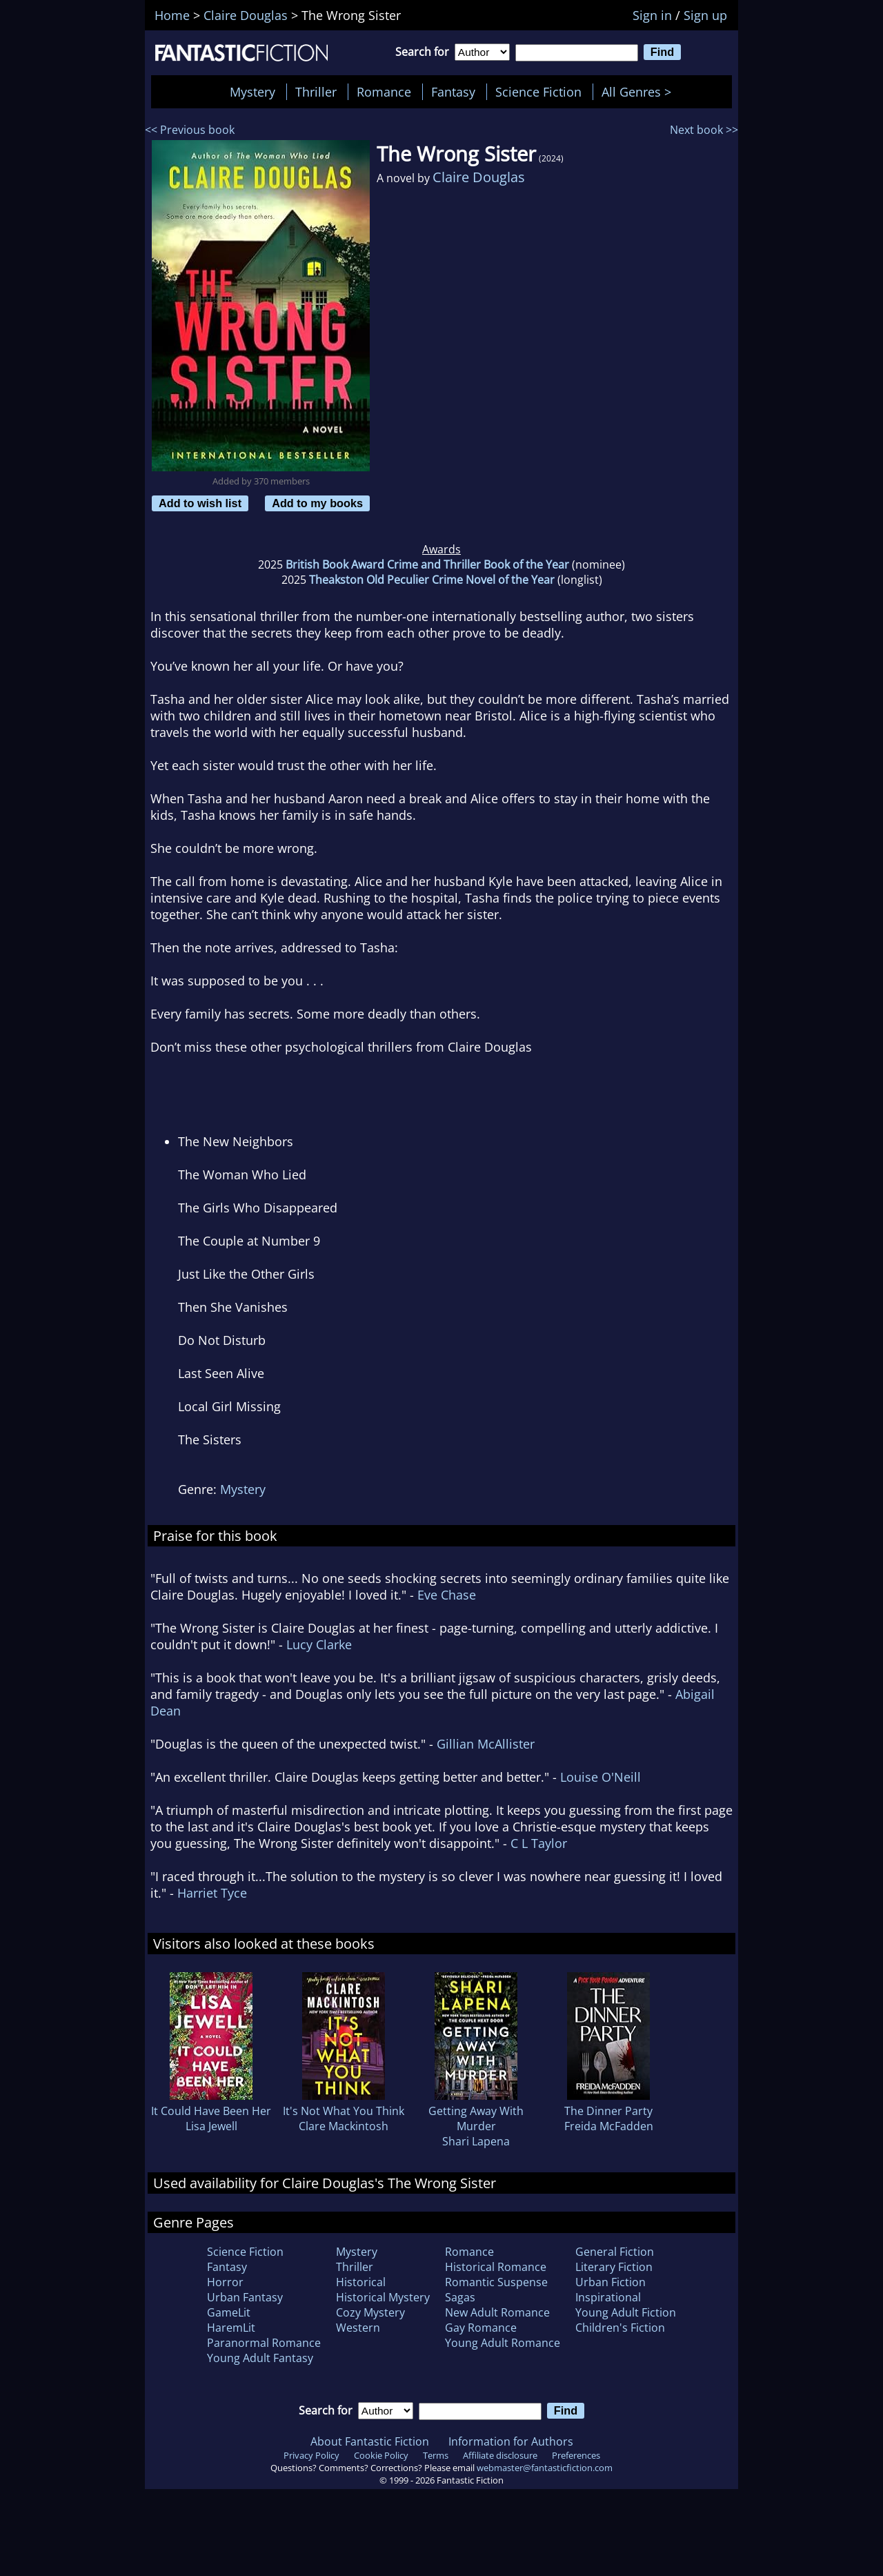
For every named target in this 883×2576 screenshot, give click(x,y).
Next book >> (704, 129)
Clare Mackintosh (343, 2126)
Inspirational (608, 2297)
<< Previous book (190, 129)
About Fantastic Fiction (369, 2441)
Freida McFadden (608, 2126)
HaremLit (231, 2327)
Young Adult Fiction (625, 2312)
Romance (384, 91)
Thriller (316, 91)
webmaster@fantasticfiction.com (545, 2467)
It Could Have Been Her (211, 2110)
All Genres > (640, 91)
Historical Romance (495, 2266)
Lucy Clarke (319, 1644)
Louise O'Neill (600, 1777)
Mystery (252, 91)
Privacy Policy (311, 2455)
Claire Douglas (479, 177)
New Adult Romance (497, 2312)
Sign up (705, 15)
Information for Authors (510, 2441)
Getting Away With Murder (476, 2118)
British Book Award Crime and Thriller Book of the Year (427, 564)
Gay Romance (481, 2327)
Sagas (460, 2297)
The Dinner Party (608, 2110)
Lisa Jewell (211, 2126)
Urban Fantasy (245, 2297)
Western (358, 2327)
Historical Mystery (383, 2297)
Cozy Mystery (370, 2312)
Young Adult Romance (502, 2342)
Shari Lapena (476, 2141)
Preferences (576, 2455)
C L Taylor (538, 1843)
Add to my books (317, 503)
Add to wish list (200, 503)
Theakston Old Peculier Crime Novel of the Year (432, 579)
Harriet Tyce (212, 1893)
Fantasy (453, 91)
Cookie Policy (381, 2455)
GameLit (228, 2312)
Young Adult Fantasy (260, 2358)
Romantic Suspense (496, 2282)
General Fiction (614, 2251)
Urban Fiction (610, 2282)
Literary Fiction (614, 2266)
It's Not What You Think (343, 2110)
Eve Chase (446, 1594)
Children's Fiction (620, 2327)
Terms (435, 2455)
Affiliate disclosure (500, 2455)
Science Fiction (538, 91)
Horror (225, 2282)
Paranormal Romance (264, 2342)
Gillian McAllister (486, 1744)
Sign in (652, 15)
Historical (361, 2282)
